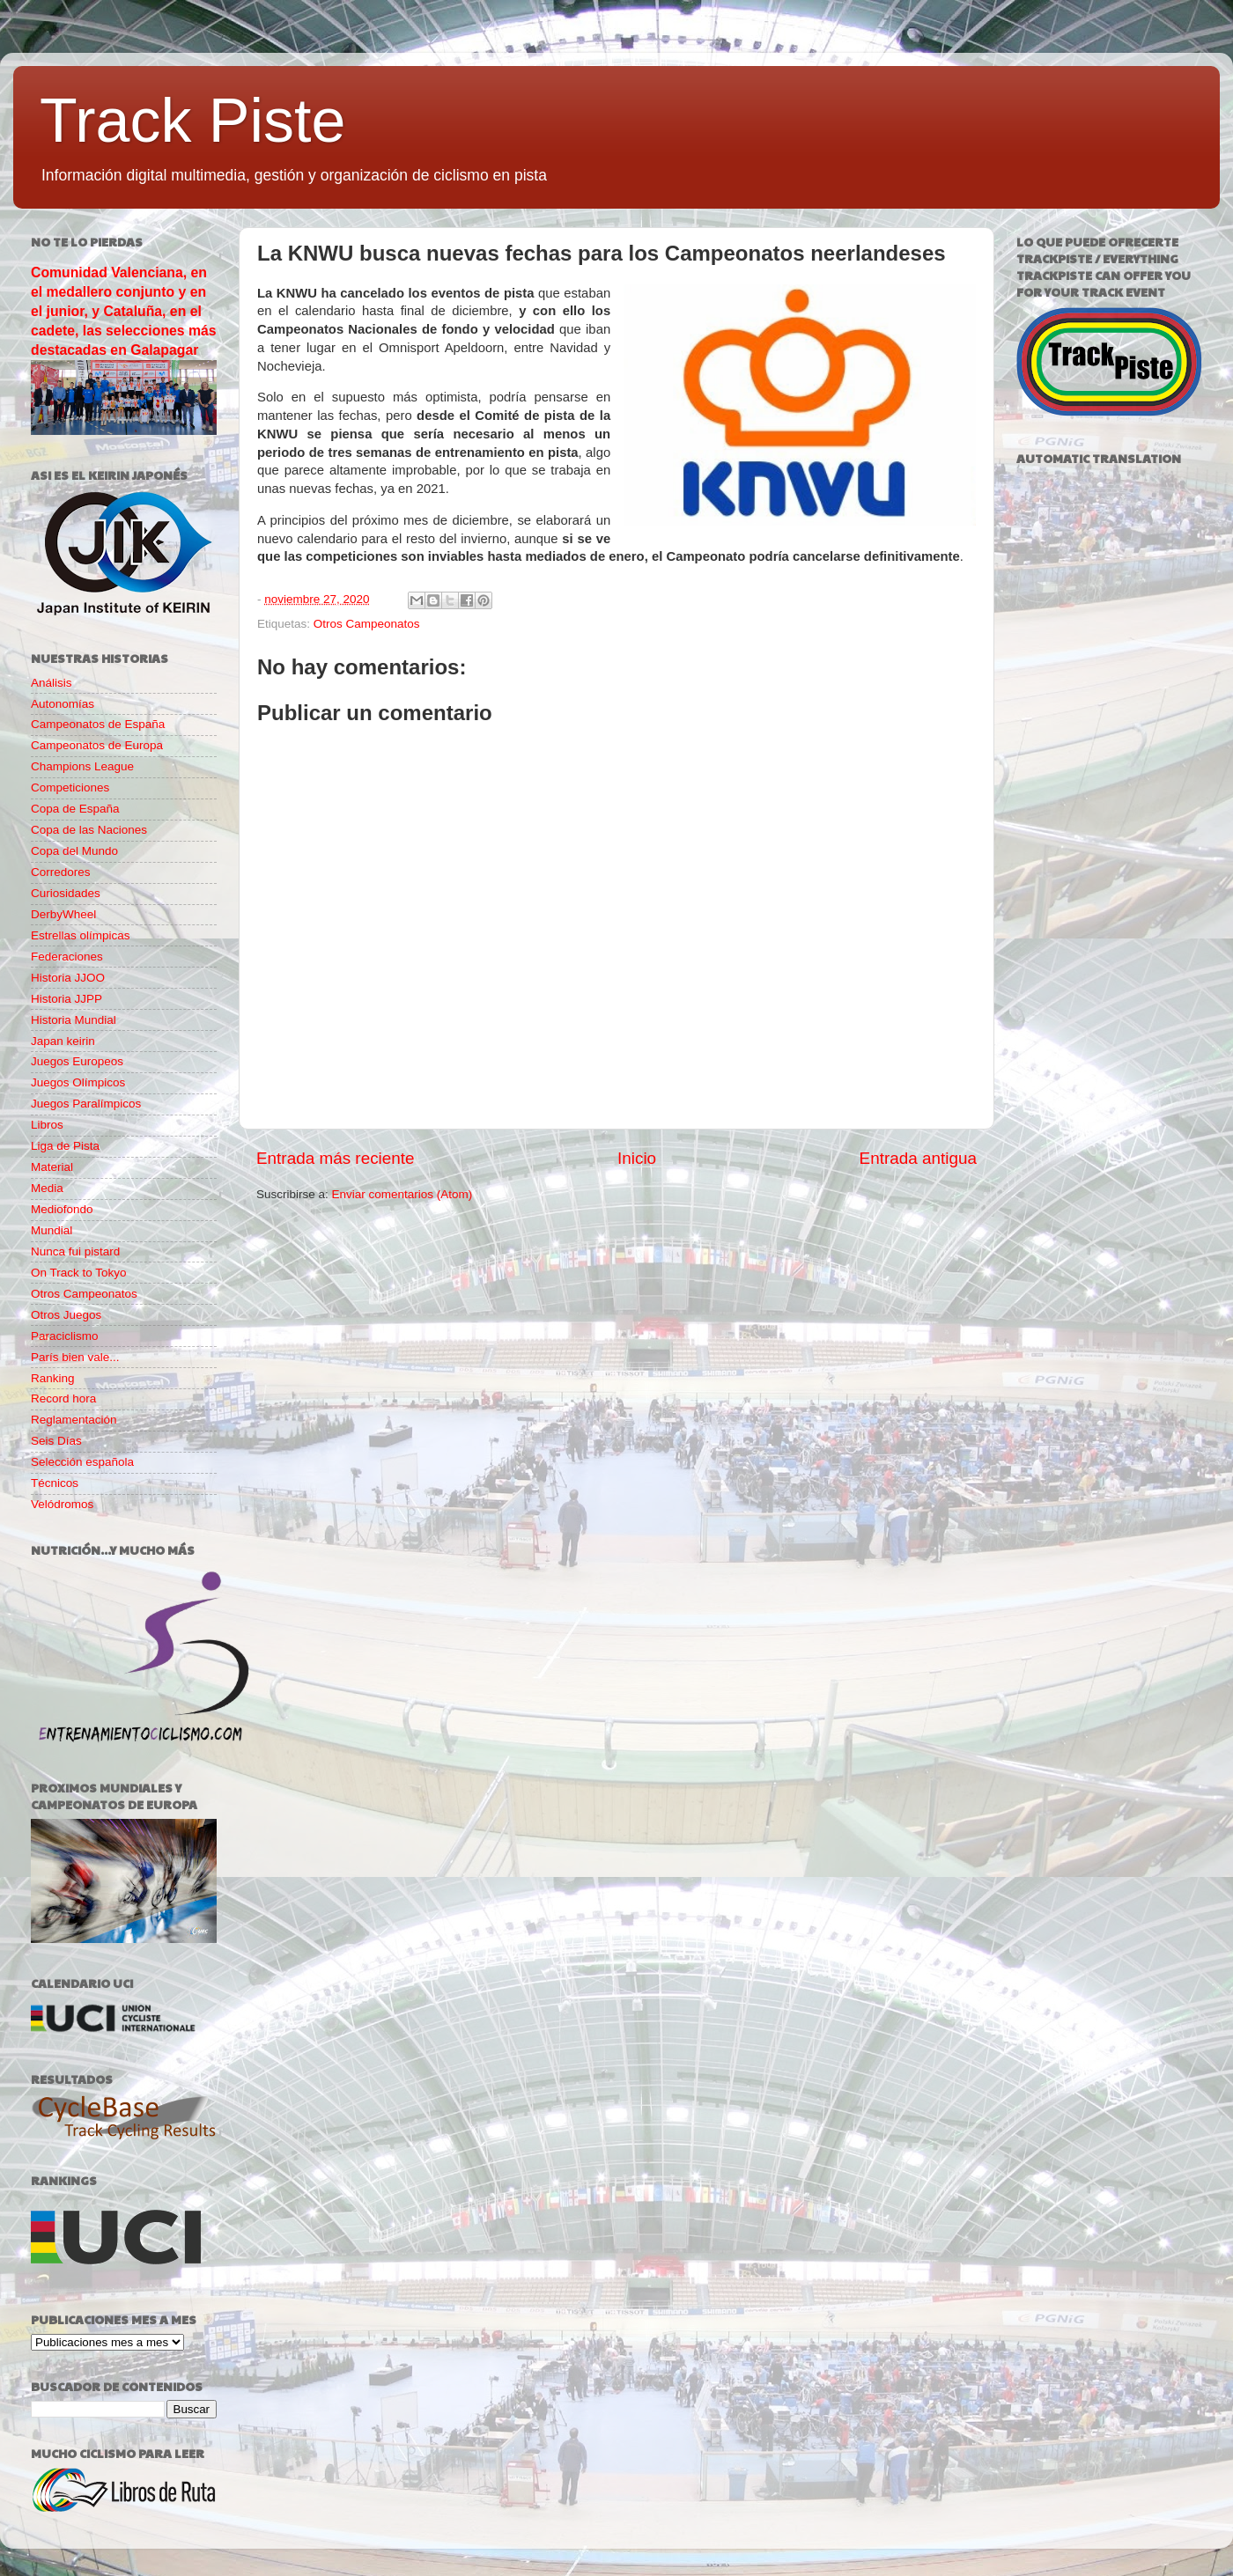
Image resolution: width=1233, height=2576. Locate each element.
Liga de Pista (65, 1145)
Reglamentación (74, 1419)
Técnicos (54, 1483)
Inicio (636, 1158)
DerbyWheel (63, 914)
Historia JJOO (68, 977)
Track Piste (192, 120)
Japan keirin (63, 1041)
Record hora (63, 1398)
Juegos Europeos (77, 1061)
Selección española (82, 1461)
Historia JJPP (66, 998)
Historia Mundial (73, 1020)
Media (47, 1188)
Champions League (82, 766)
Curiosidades (65, 893)
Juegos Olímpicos (78, 1082)
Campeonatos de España (98, 724)
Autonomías (62, 703)
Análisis (51, 682)
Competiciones (70, 787)
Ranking (53, 1378)
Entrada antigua (918, 1158)
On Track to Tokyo (79, 1272)
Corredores (61, 872)
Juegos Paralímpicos (86, 1103)
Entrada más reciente (335, 1158)
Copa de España (75, 808)
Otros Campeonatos (367, 623)
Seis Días (56, 1440)
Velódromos (62, 1504)
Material (52, 1167)
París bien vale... (75, 1357)
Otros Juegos (66, 1314)
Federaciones (67, 956)
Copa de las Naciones (89, 829)
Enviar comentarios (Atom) (402, 1194)
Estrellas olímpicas (80, 935)
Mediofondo (62, 1209)
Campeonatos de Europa (97, 745)
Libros (47, 1124)
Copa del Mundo (74, 850)
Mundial (51, 1230)
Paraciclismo (65, 1336)
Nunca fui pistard (75, 1251)
